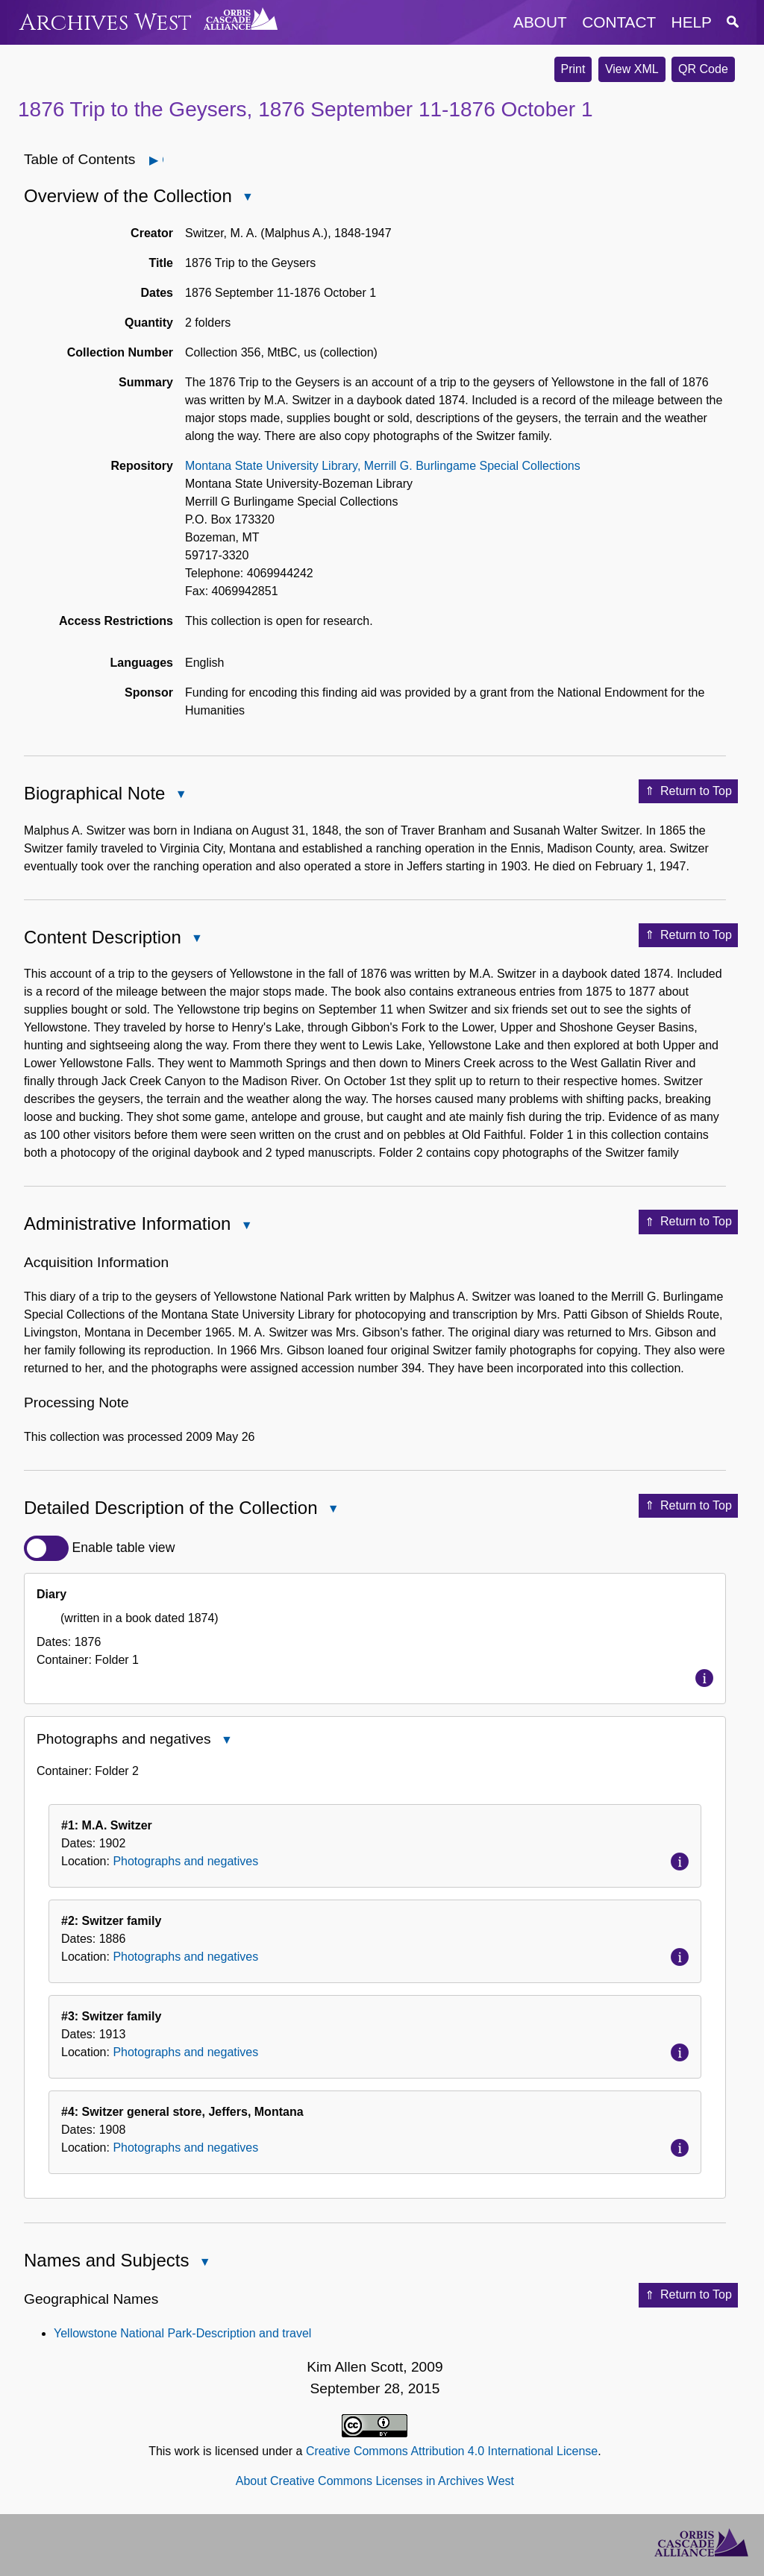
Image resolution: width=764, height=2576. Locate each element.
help (691, 22)
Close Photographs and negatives (226, 1741)
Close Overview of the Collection (247, 198)
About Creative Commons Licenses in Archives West (375, 2481)
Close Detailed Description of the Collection (333, 1510)
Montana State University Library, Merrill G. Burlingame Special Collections (382, 465)
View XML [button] (632, 69)
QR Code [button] (703, 69)
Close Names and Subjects (204, 2263)
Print (573, 69)
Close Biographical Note (180, 795)
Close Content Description (196, 939)
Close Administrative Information (245, 1226)
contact (619, 22)
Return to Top (688, 791)
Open (162, 160)
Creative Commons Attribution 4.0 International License (452, 2451)
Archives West (105, 22)
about (540, 22)
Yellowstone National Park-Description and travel (182, 2333)
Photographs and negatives (185, 1861)
